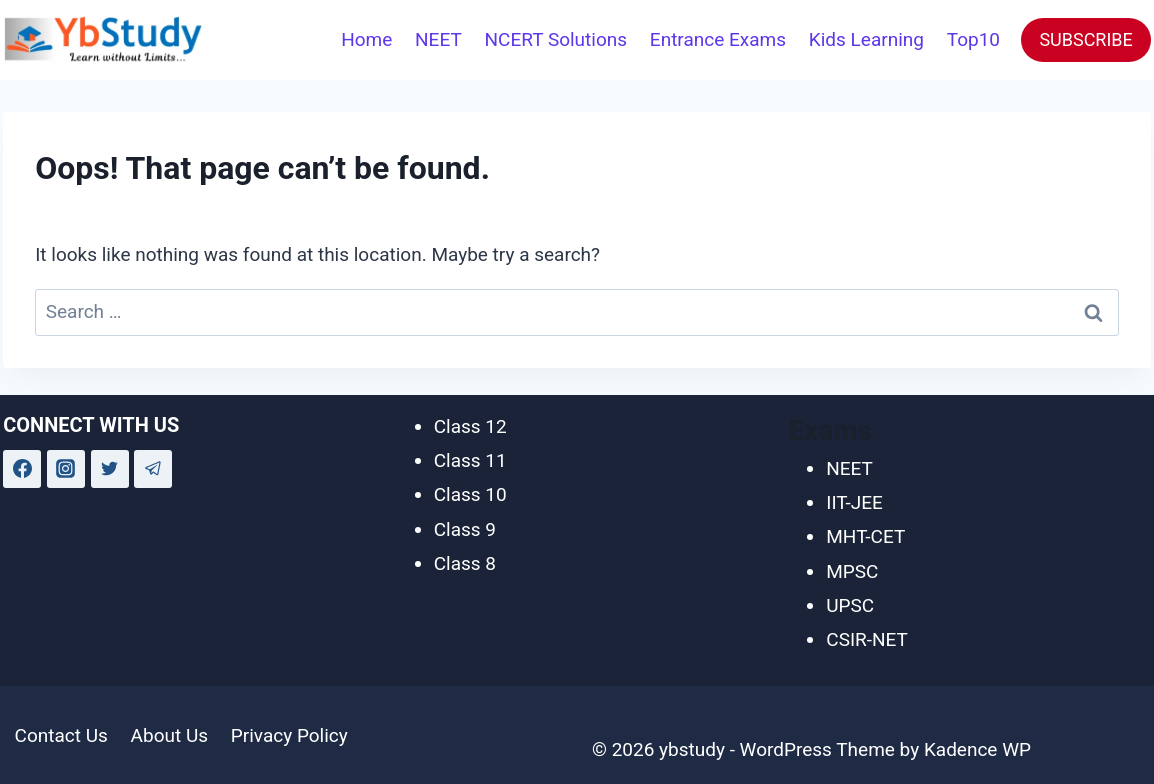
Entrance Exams (718, 39)
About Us (169, 735)
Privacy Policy (289, 735)
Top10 (973, 39)
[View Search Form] (302, 40)
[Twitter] (110, 469)
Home (366, 39)
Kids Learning (866, 39)
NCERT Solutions (556, 39)
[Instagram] (66, 469)
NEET (438, 39)
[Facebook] (22, 469)
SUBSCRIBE (1085, 39)
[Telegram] (153, 469)
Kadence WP (977, 749)
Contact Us (61, 735)
